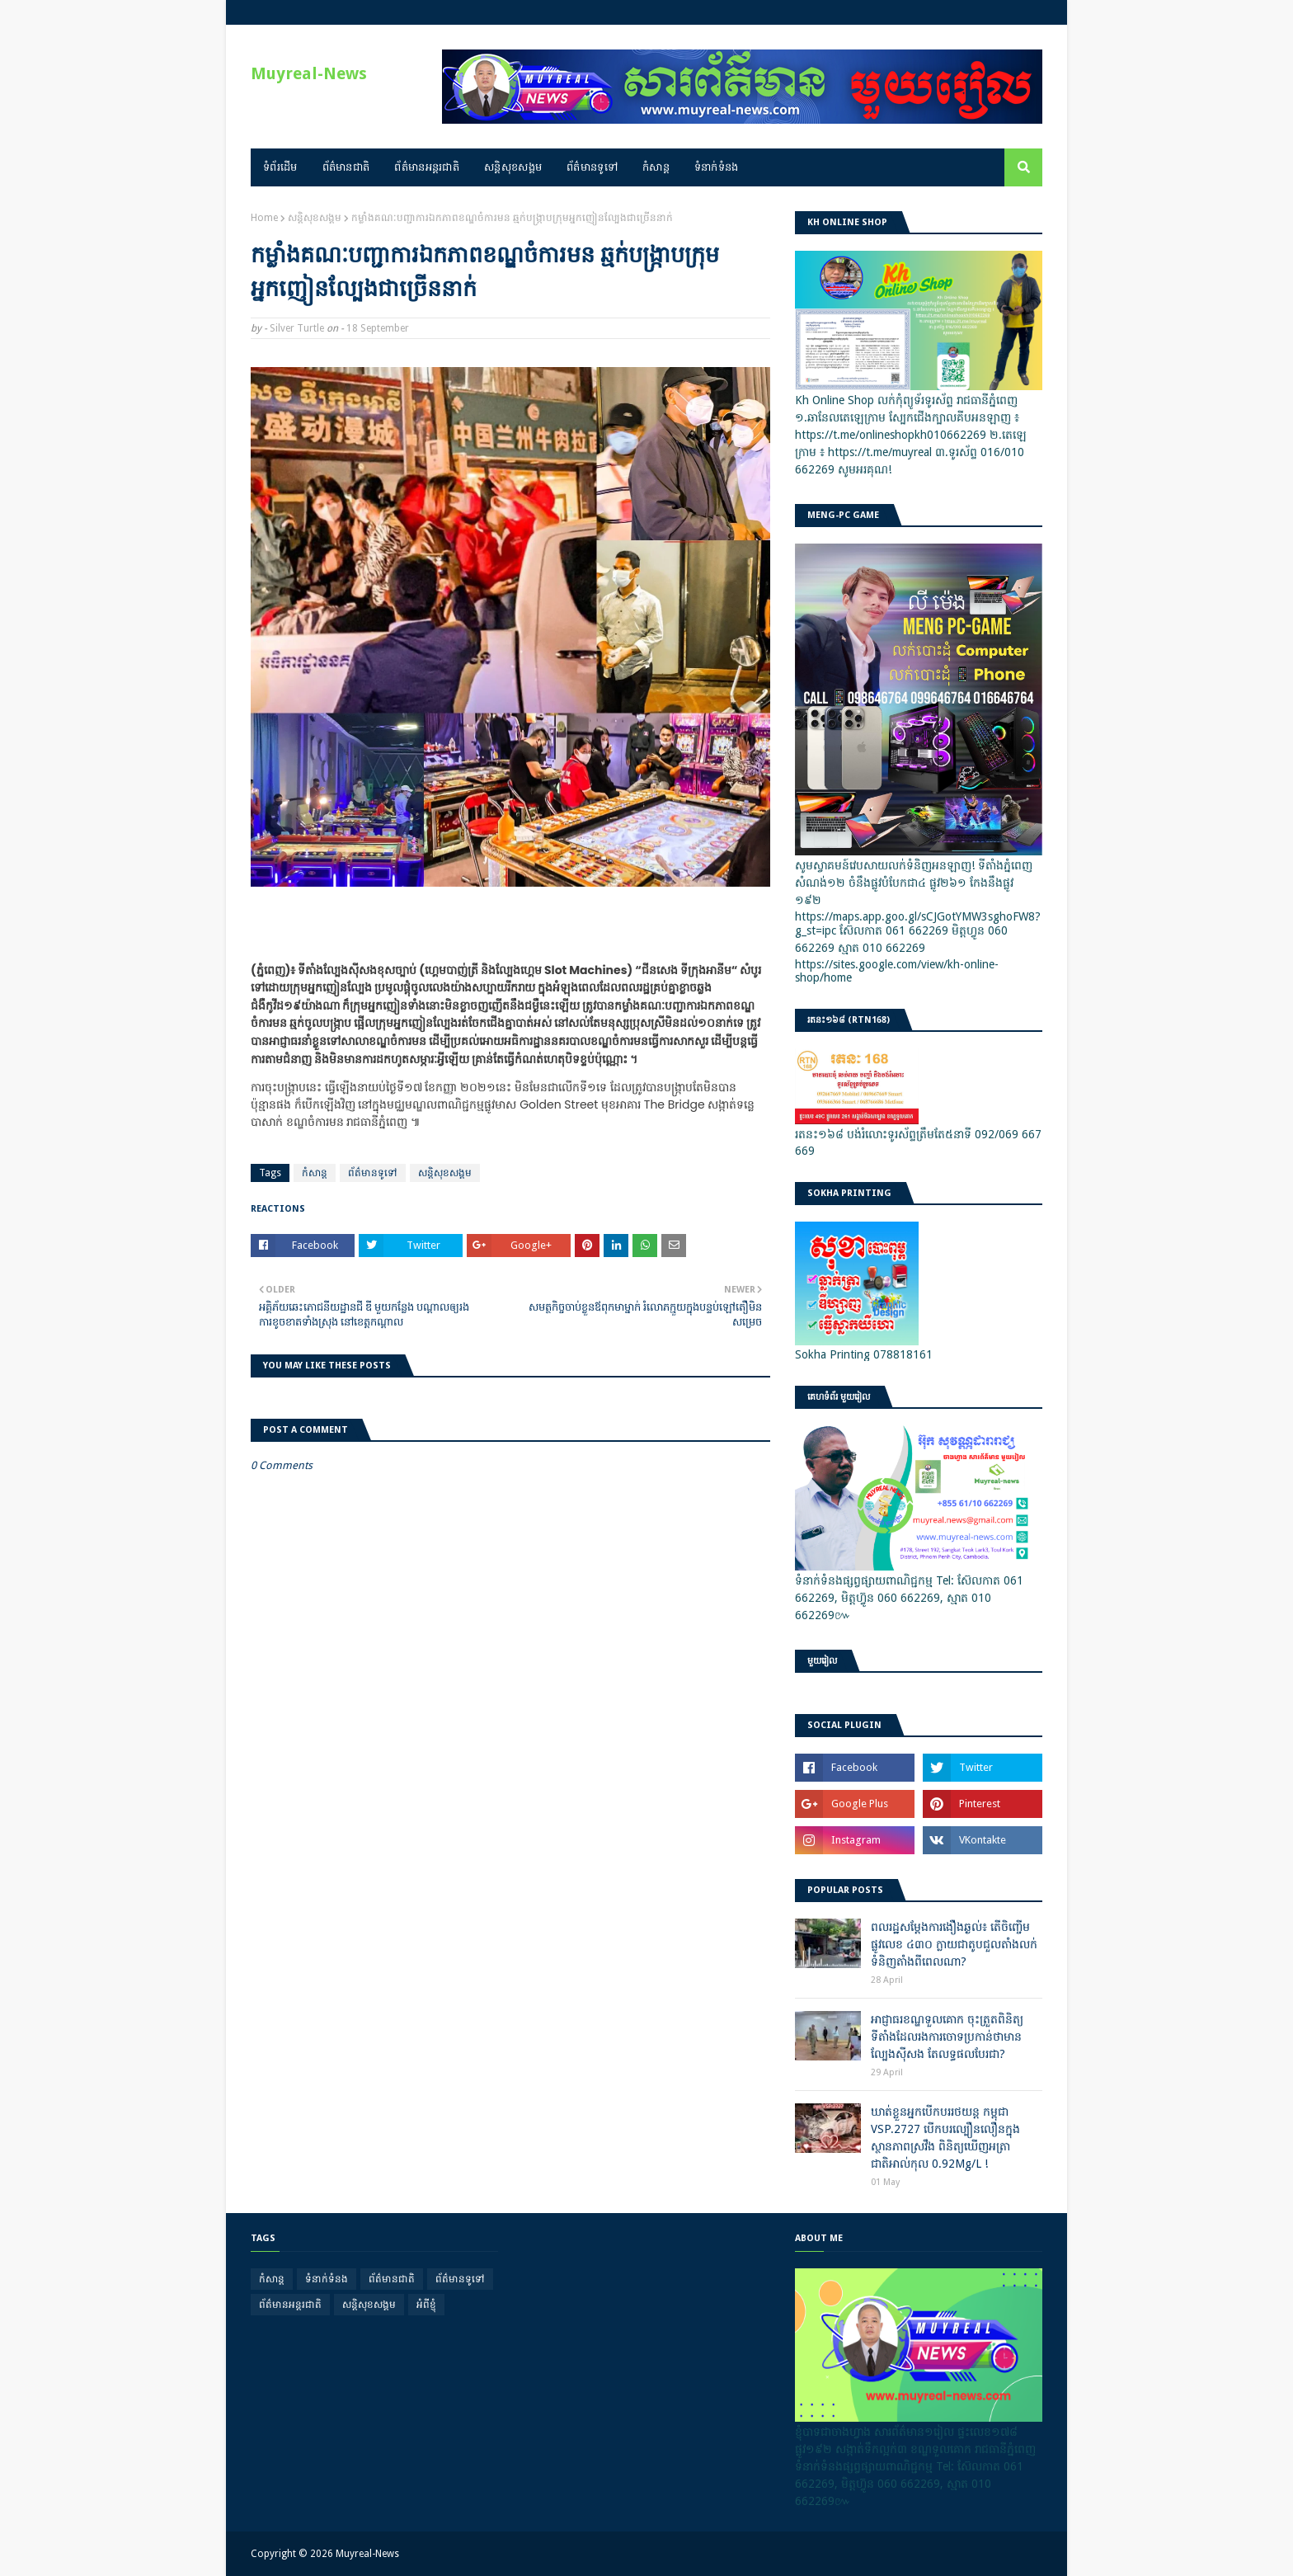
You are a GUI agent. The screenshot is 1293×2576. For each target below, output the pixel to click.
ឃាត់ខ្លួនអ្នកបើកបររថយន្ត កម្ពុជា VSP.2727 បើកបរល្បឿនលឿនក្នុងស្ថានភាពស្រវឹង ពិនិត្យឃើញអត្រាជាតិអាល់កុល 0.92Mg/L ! (945, 2137)
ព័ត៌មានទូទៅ (372, 1173)
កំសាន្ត (314, 1173)
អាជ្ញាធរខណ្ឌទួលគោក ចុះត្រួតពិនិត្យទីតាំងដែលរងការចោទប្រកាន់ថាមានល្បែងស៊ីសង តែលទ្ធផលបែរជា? (947, 2036)
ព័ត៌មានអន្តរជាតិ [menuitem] (426, 167)
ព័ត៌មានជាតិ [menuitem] (346, 167)
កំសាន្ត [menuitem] (656, 167)
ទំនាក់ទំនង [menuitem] (716, 167)
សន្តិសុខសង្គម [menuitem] (513, 167)
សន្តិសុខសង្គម (314, 218)
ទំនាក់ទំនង (326, 2279)
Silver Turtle (297, 328)
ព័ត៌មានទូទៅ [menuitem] (592, 167)
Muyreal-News (309, 73)
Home (264, 218)
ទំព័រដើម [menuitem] (280, 167)
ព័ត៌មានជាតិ (392, 2279)
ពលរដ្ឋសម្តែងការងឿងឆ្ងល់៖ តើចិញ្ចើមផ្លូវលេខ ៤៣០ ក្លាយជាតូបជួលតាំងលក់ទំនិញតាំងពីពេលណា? (954, 1944)
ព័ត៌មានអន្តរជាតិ (290, 2304)
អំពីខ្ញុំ (426, 2304)
